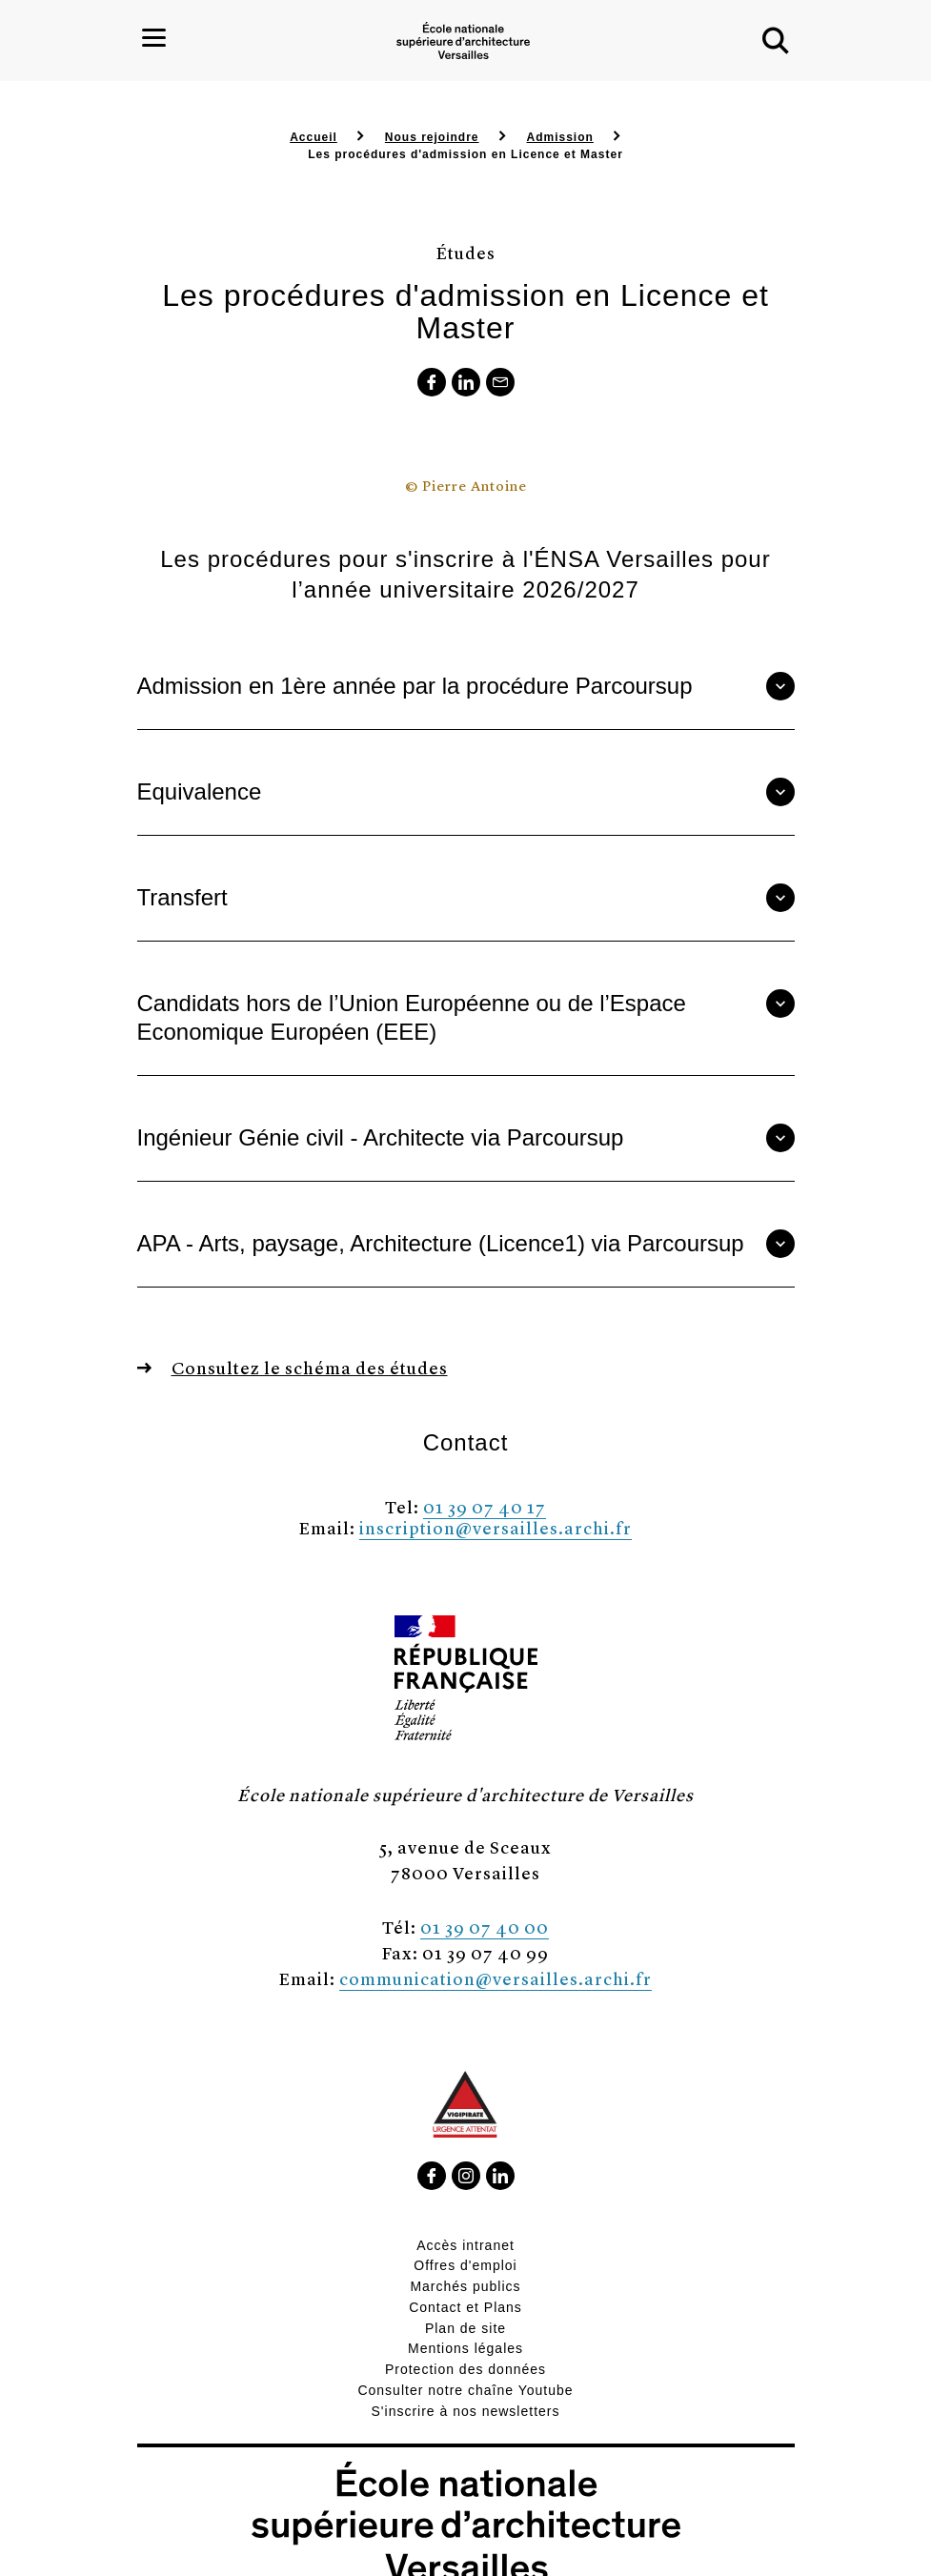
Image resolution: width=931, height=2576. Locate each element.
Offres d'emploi (465, 2265)
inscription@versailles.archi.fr (495, 1527)
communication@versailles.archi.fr (495, 1978)
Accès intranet (465, 2245)
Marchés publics (465, 2286)
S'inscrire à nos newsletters (466, 2411)
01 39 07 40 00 (484, 1926)
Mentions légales (465, 2348)
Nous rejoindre (432, 137)
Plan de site (465, 2328)
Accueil (313, 137)
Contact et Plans (465, 2307)
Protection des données (465, 2369)
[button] (776, 41)
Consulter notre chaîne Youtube (465, 2390)
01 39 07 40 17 (484, 1506)
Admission (560, 137)
